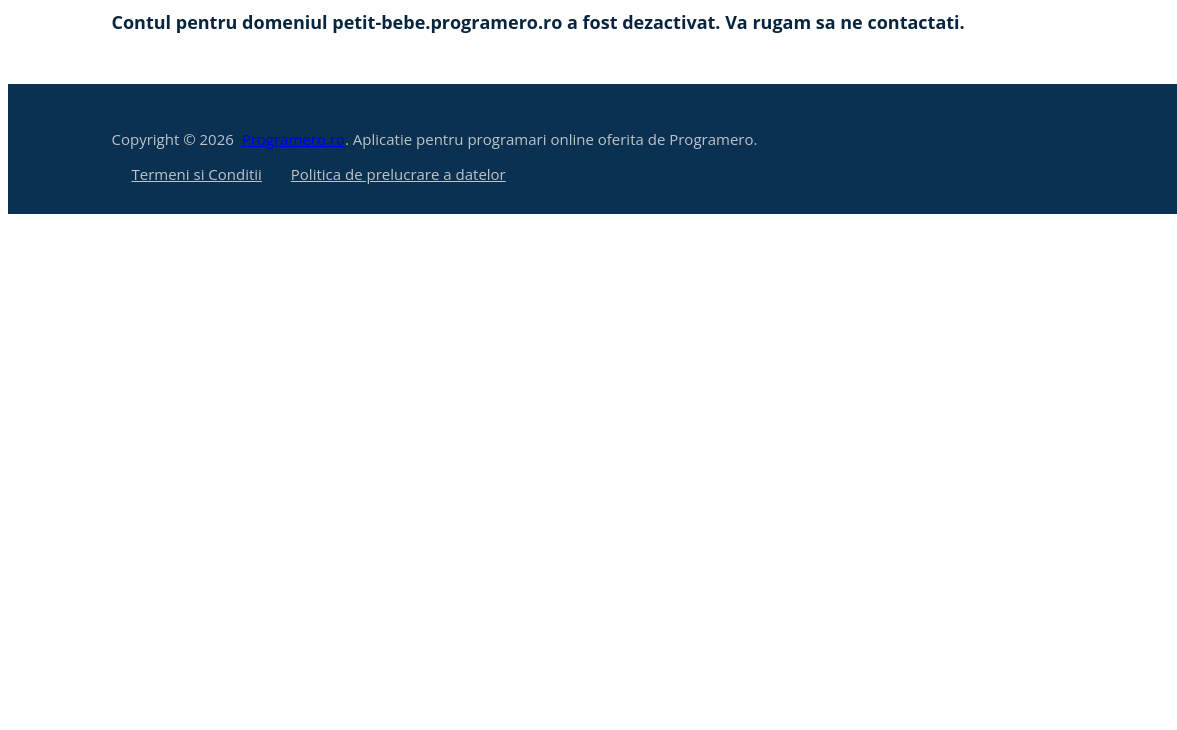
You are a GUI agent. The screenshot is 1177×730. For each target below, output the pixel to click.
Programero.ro (293, 139)
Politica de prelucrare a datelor (398, 174)
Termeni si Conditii (197, 174)
